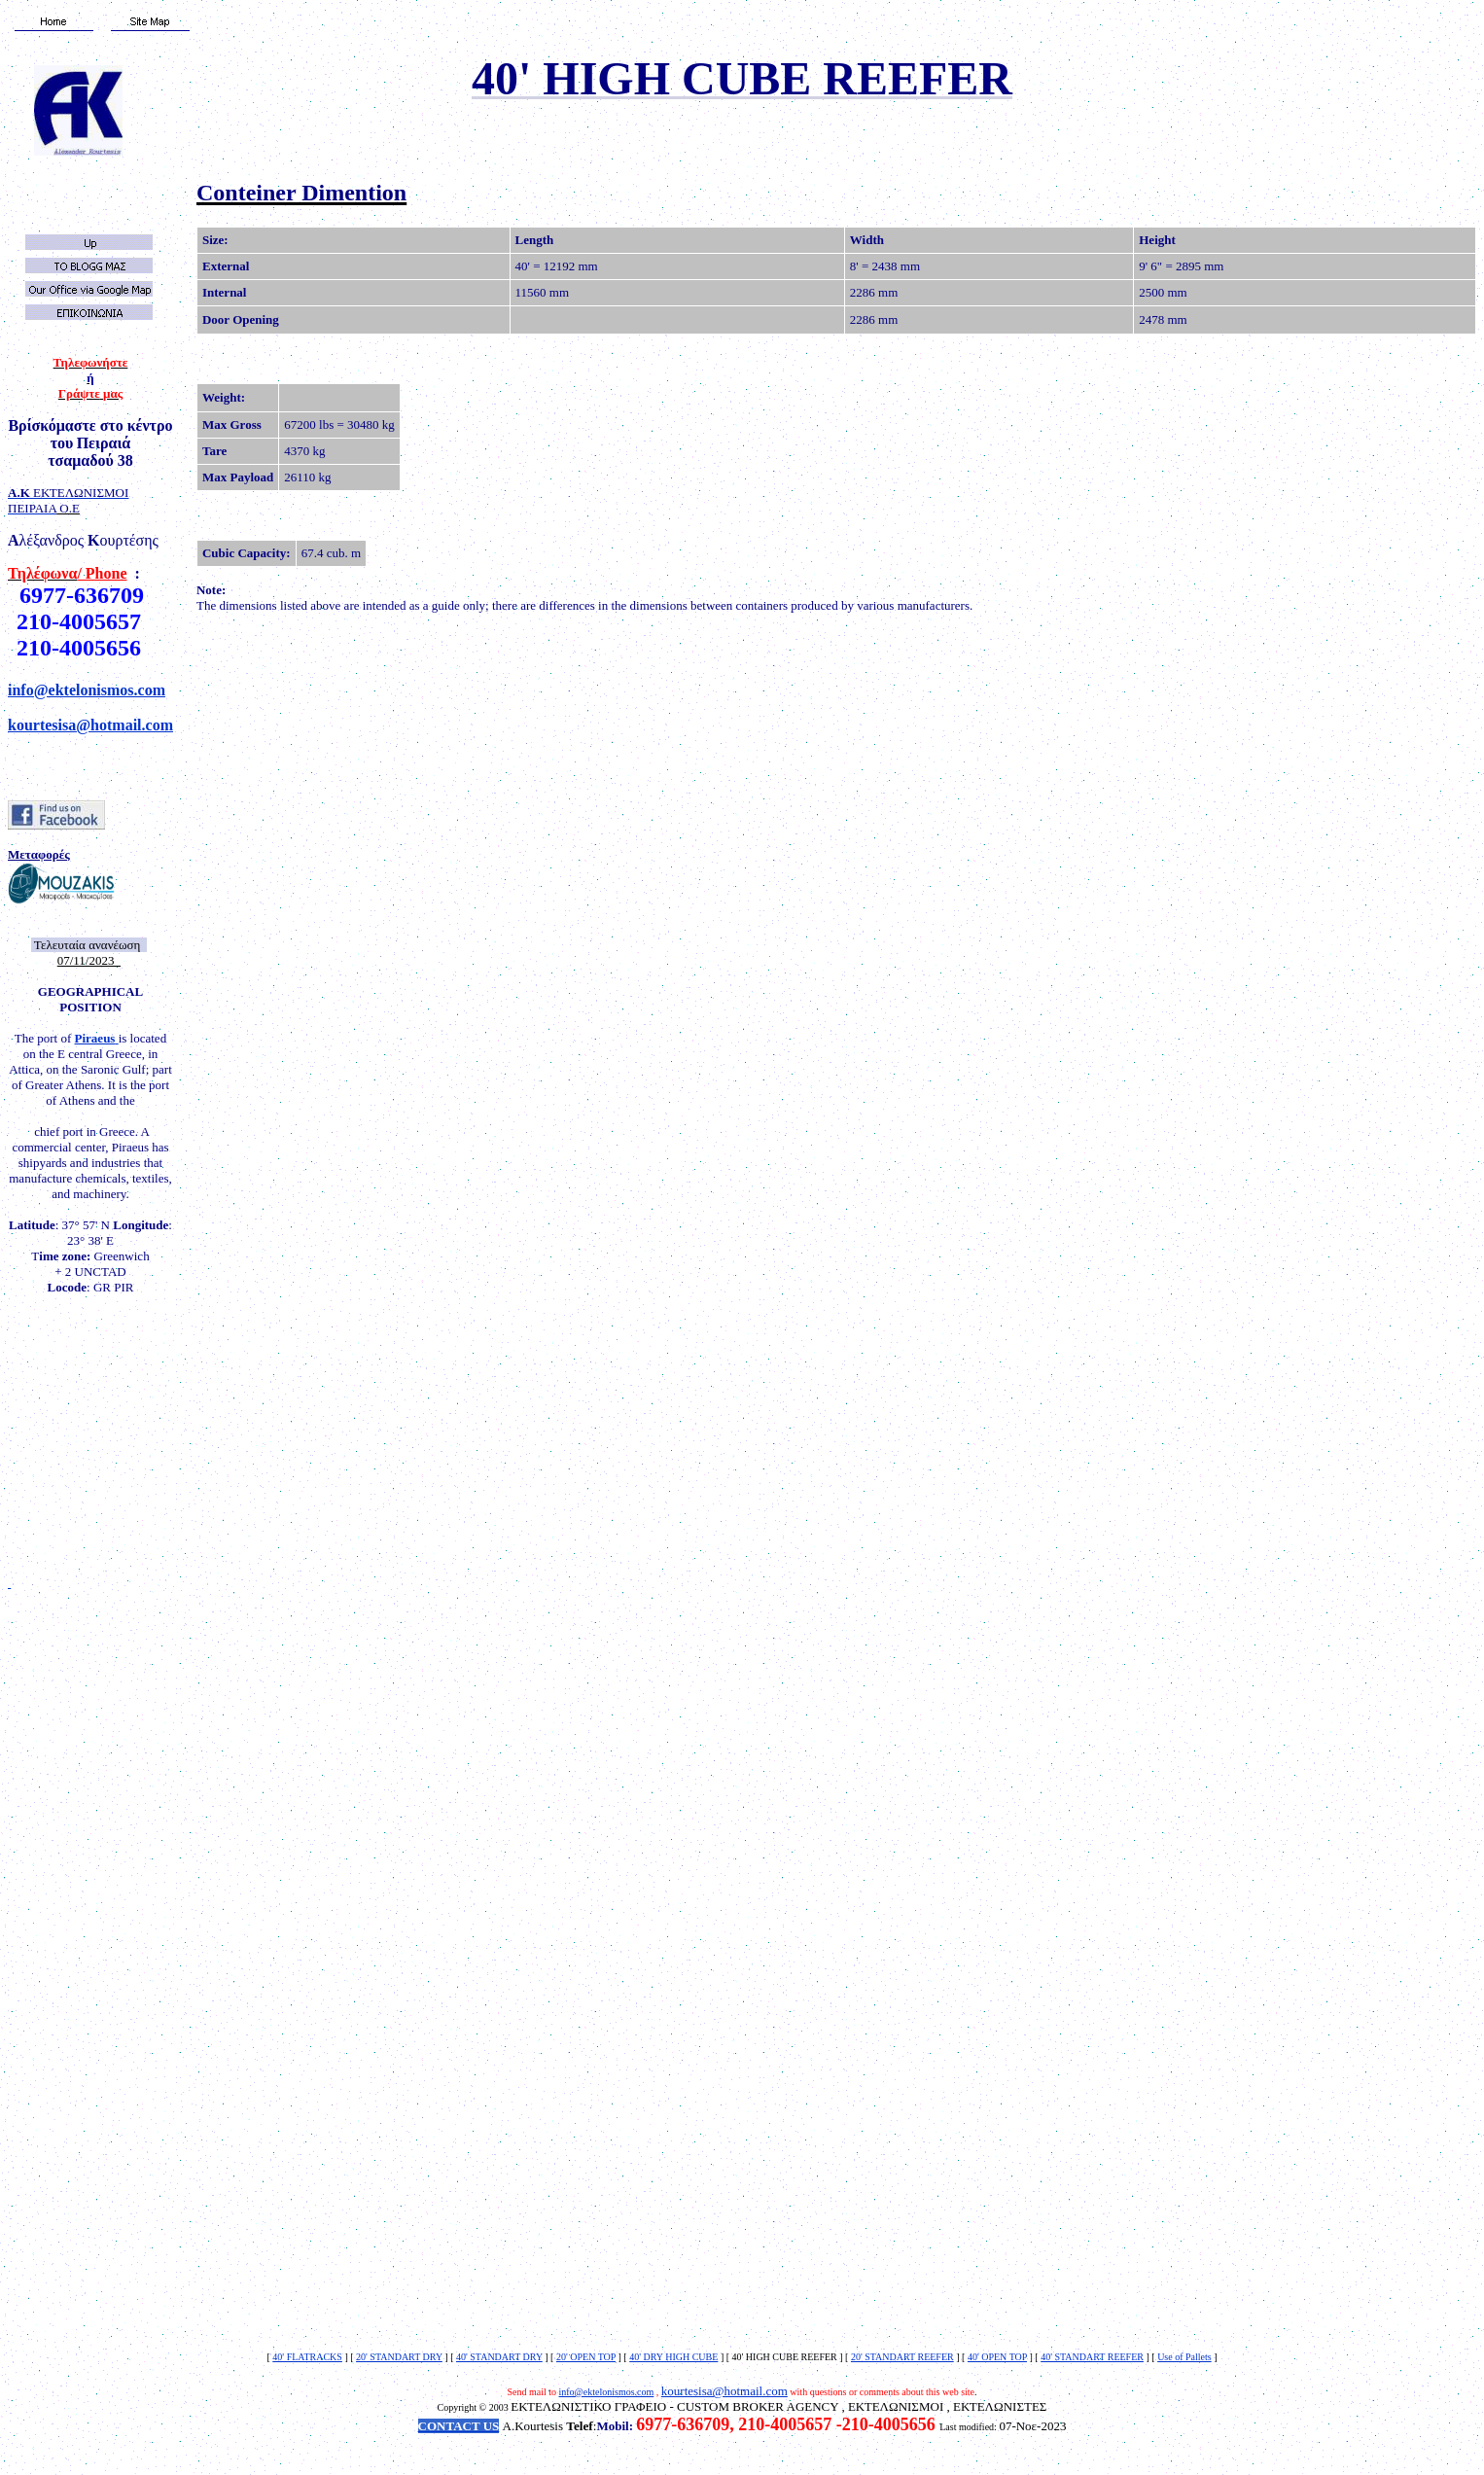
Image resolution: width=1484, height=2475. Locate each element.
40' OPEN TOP (997, 2356)
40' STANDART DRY (499, 2356)
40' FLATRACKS (307, 2356)
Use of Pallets (1184, 2356)
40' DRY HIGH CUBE (673, 2356)
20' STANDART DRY (399, 2356)
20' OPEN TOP (586, 2356)
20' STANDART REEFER (902, 2356)
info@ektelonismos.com (86, 690)
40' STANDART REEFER (1092, 2356)
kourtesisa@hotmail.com (90, 725)
